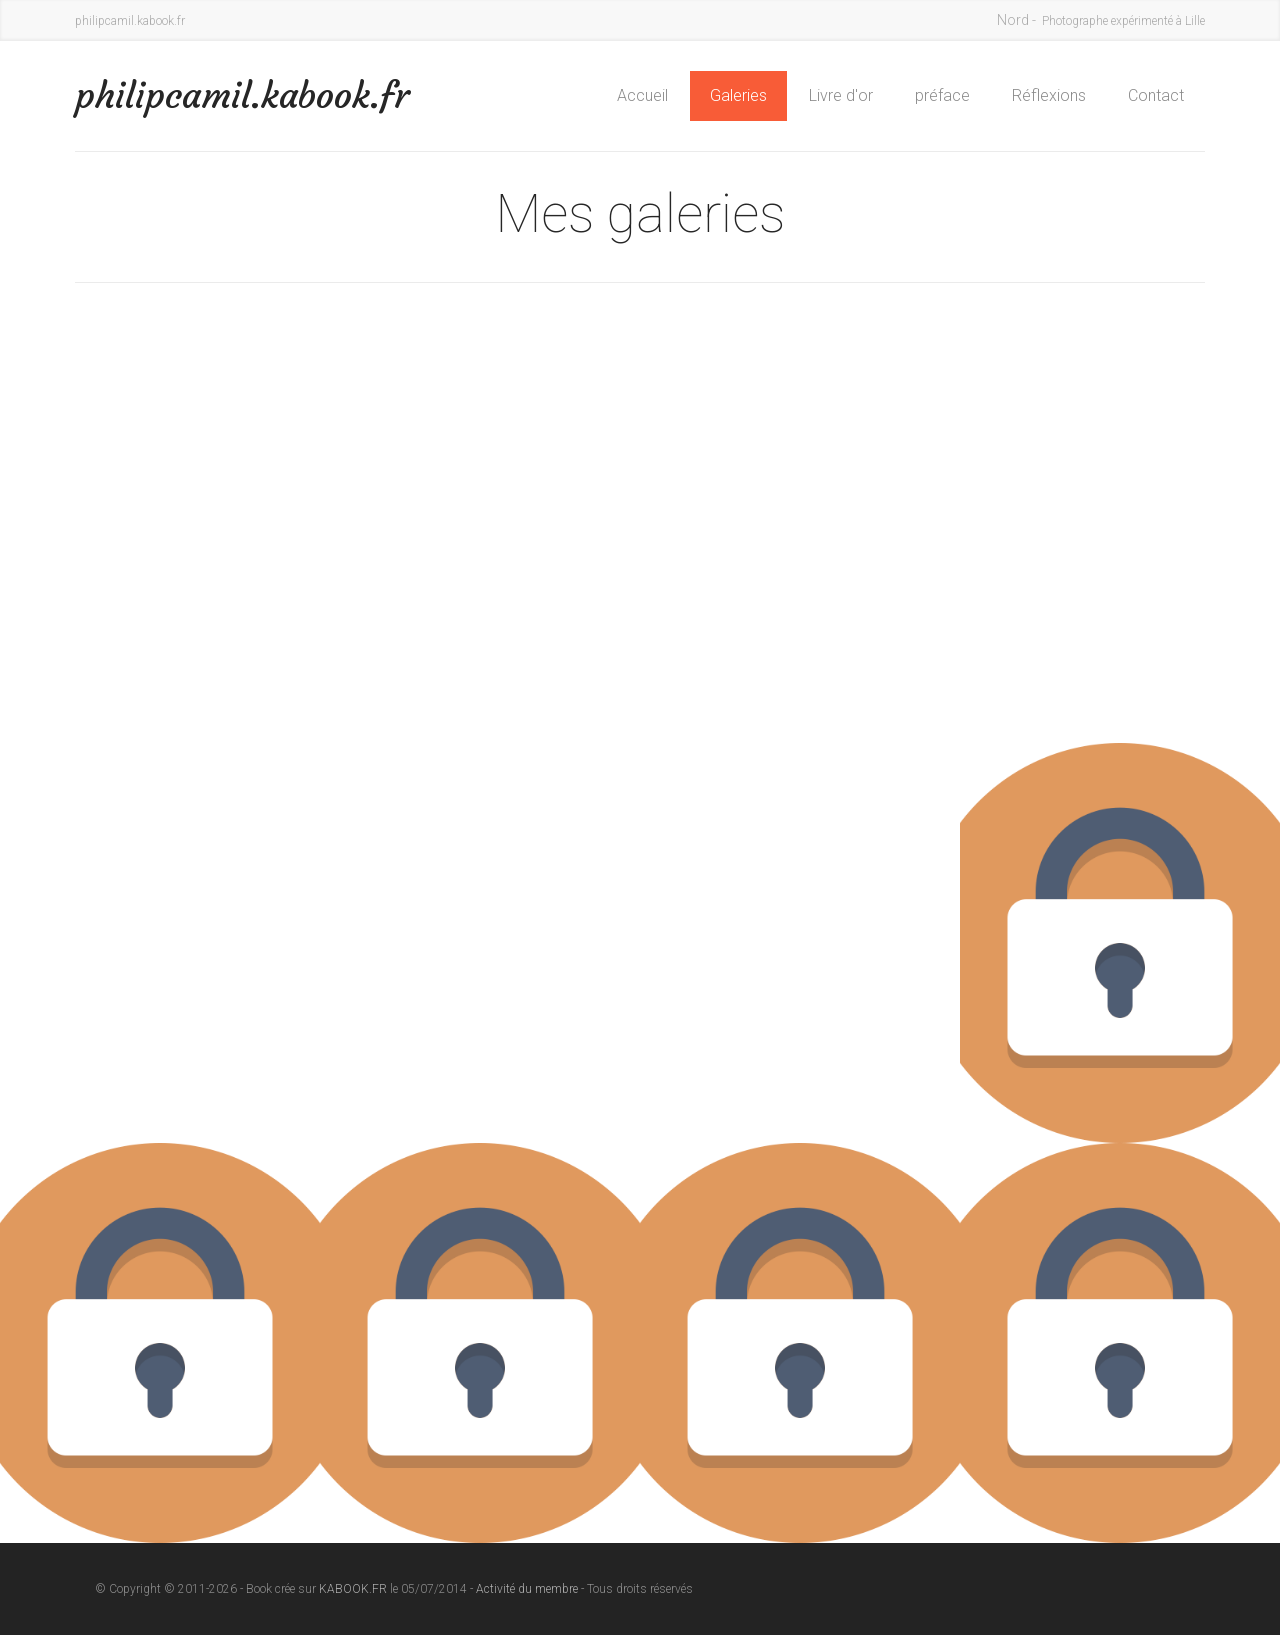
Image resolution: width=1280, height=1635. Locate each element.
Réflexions (1049, 95)
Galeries (738, 95)
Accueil (642, 95)
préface (942, 95)
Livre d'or (841, 95)
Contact (1156, 95)
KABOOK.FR (353, 1589)
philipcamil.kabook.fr (242, 95)
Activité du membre (527, 1589)
